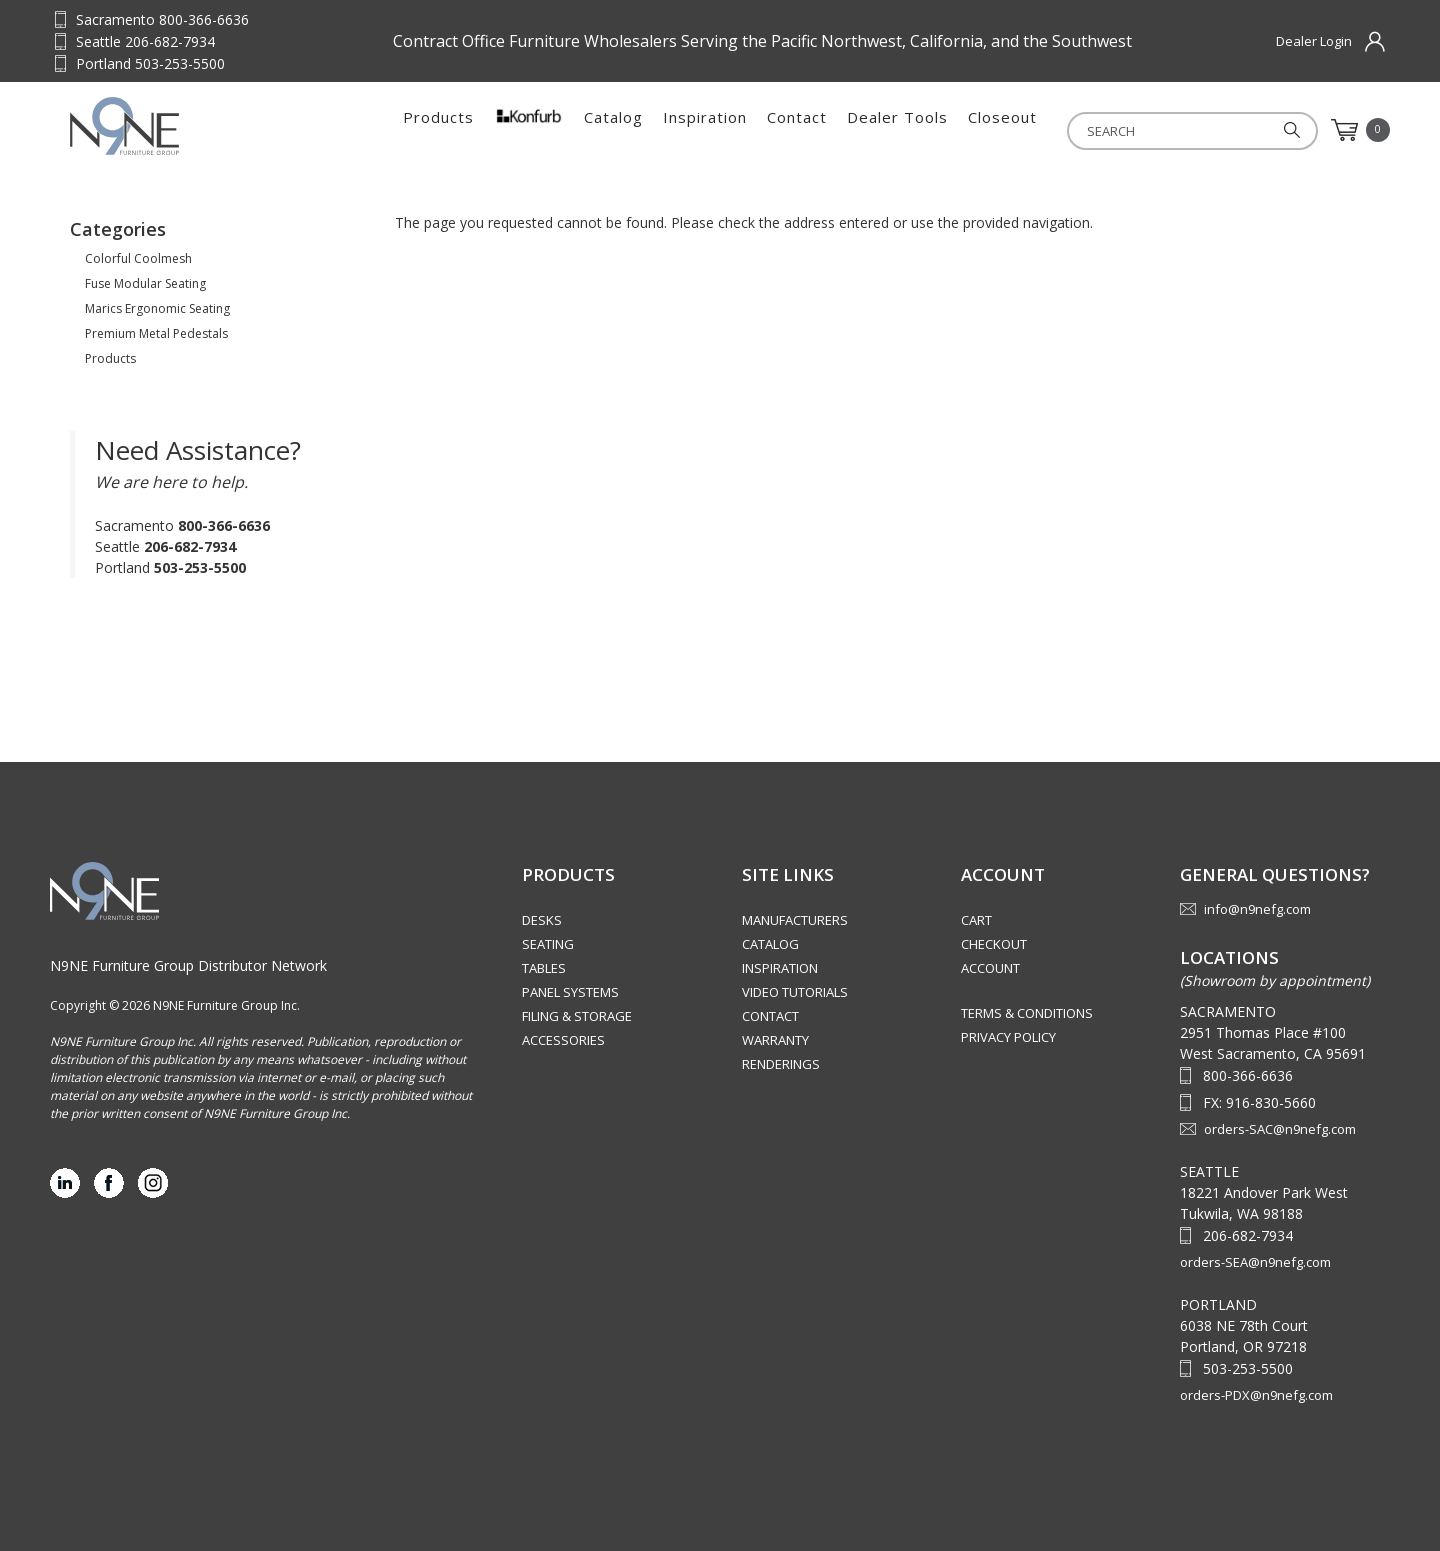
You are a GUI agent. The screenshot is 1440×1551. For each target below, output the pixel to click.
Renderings (781, 1064)
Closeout (1002, 130)
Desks (542, 920)
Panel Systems (570, 992)
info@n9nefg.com (1257, 909)
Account (990, 968)
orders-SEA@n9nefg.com (1255, 1262)
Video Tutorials (795, 992)
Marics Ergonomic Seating (157, 308)
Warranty (775, 1040)
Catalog (613, 130)
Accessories (563, 1040)
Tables (544, 968)
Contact (797, 130)
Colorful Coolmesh (138, 258)
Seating (548, 944)
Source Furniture (168, 126)
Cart (976, 920)
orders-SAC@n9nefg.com (1280, 1129)
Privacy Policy (1008, 1037)
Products (438, 130)
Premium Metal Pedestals (156, 333)
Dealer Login (1314, 41)
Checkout (994, 944)
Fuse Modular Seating (145, 283)
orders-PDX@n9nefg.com (1256, 1395)
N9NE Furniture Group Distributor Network (188, 965)
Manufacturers (795, 920)
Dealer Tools (897, 130)
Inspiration (705, 130)
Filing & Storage (577, 1016)
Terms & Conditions (1027, 1013)
